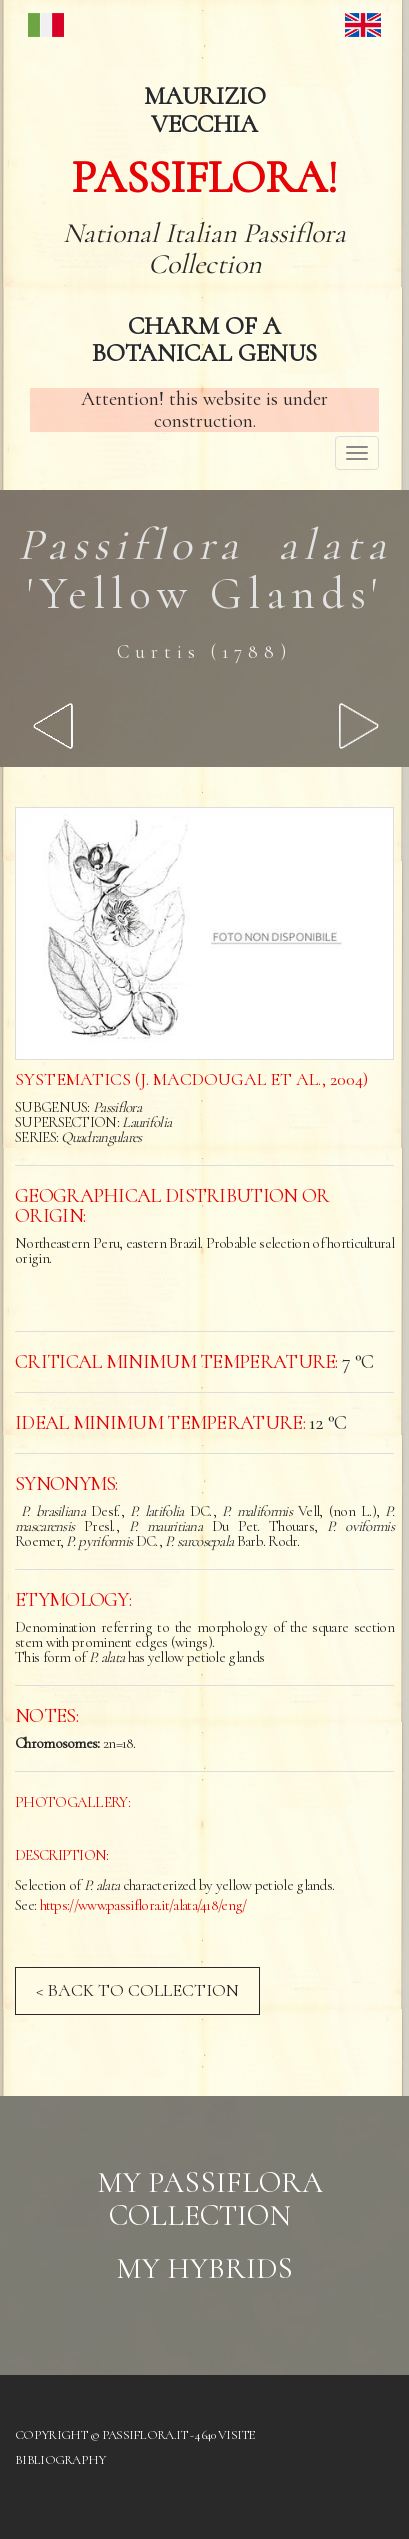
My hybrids (204, 2268)
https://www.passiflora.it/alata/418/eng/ (143, 1905)
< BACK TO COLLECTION (137, 1990)
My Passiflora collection (210, 2199)
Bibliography (60, 2460)
